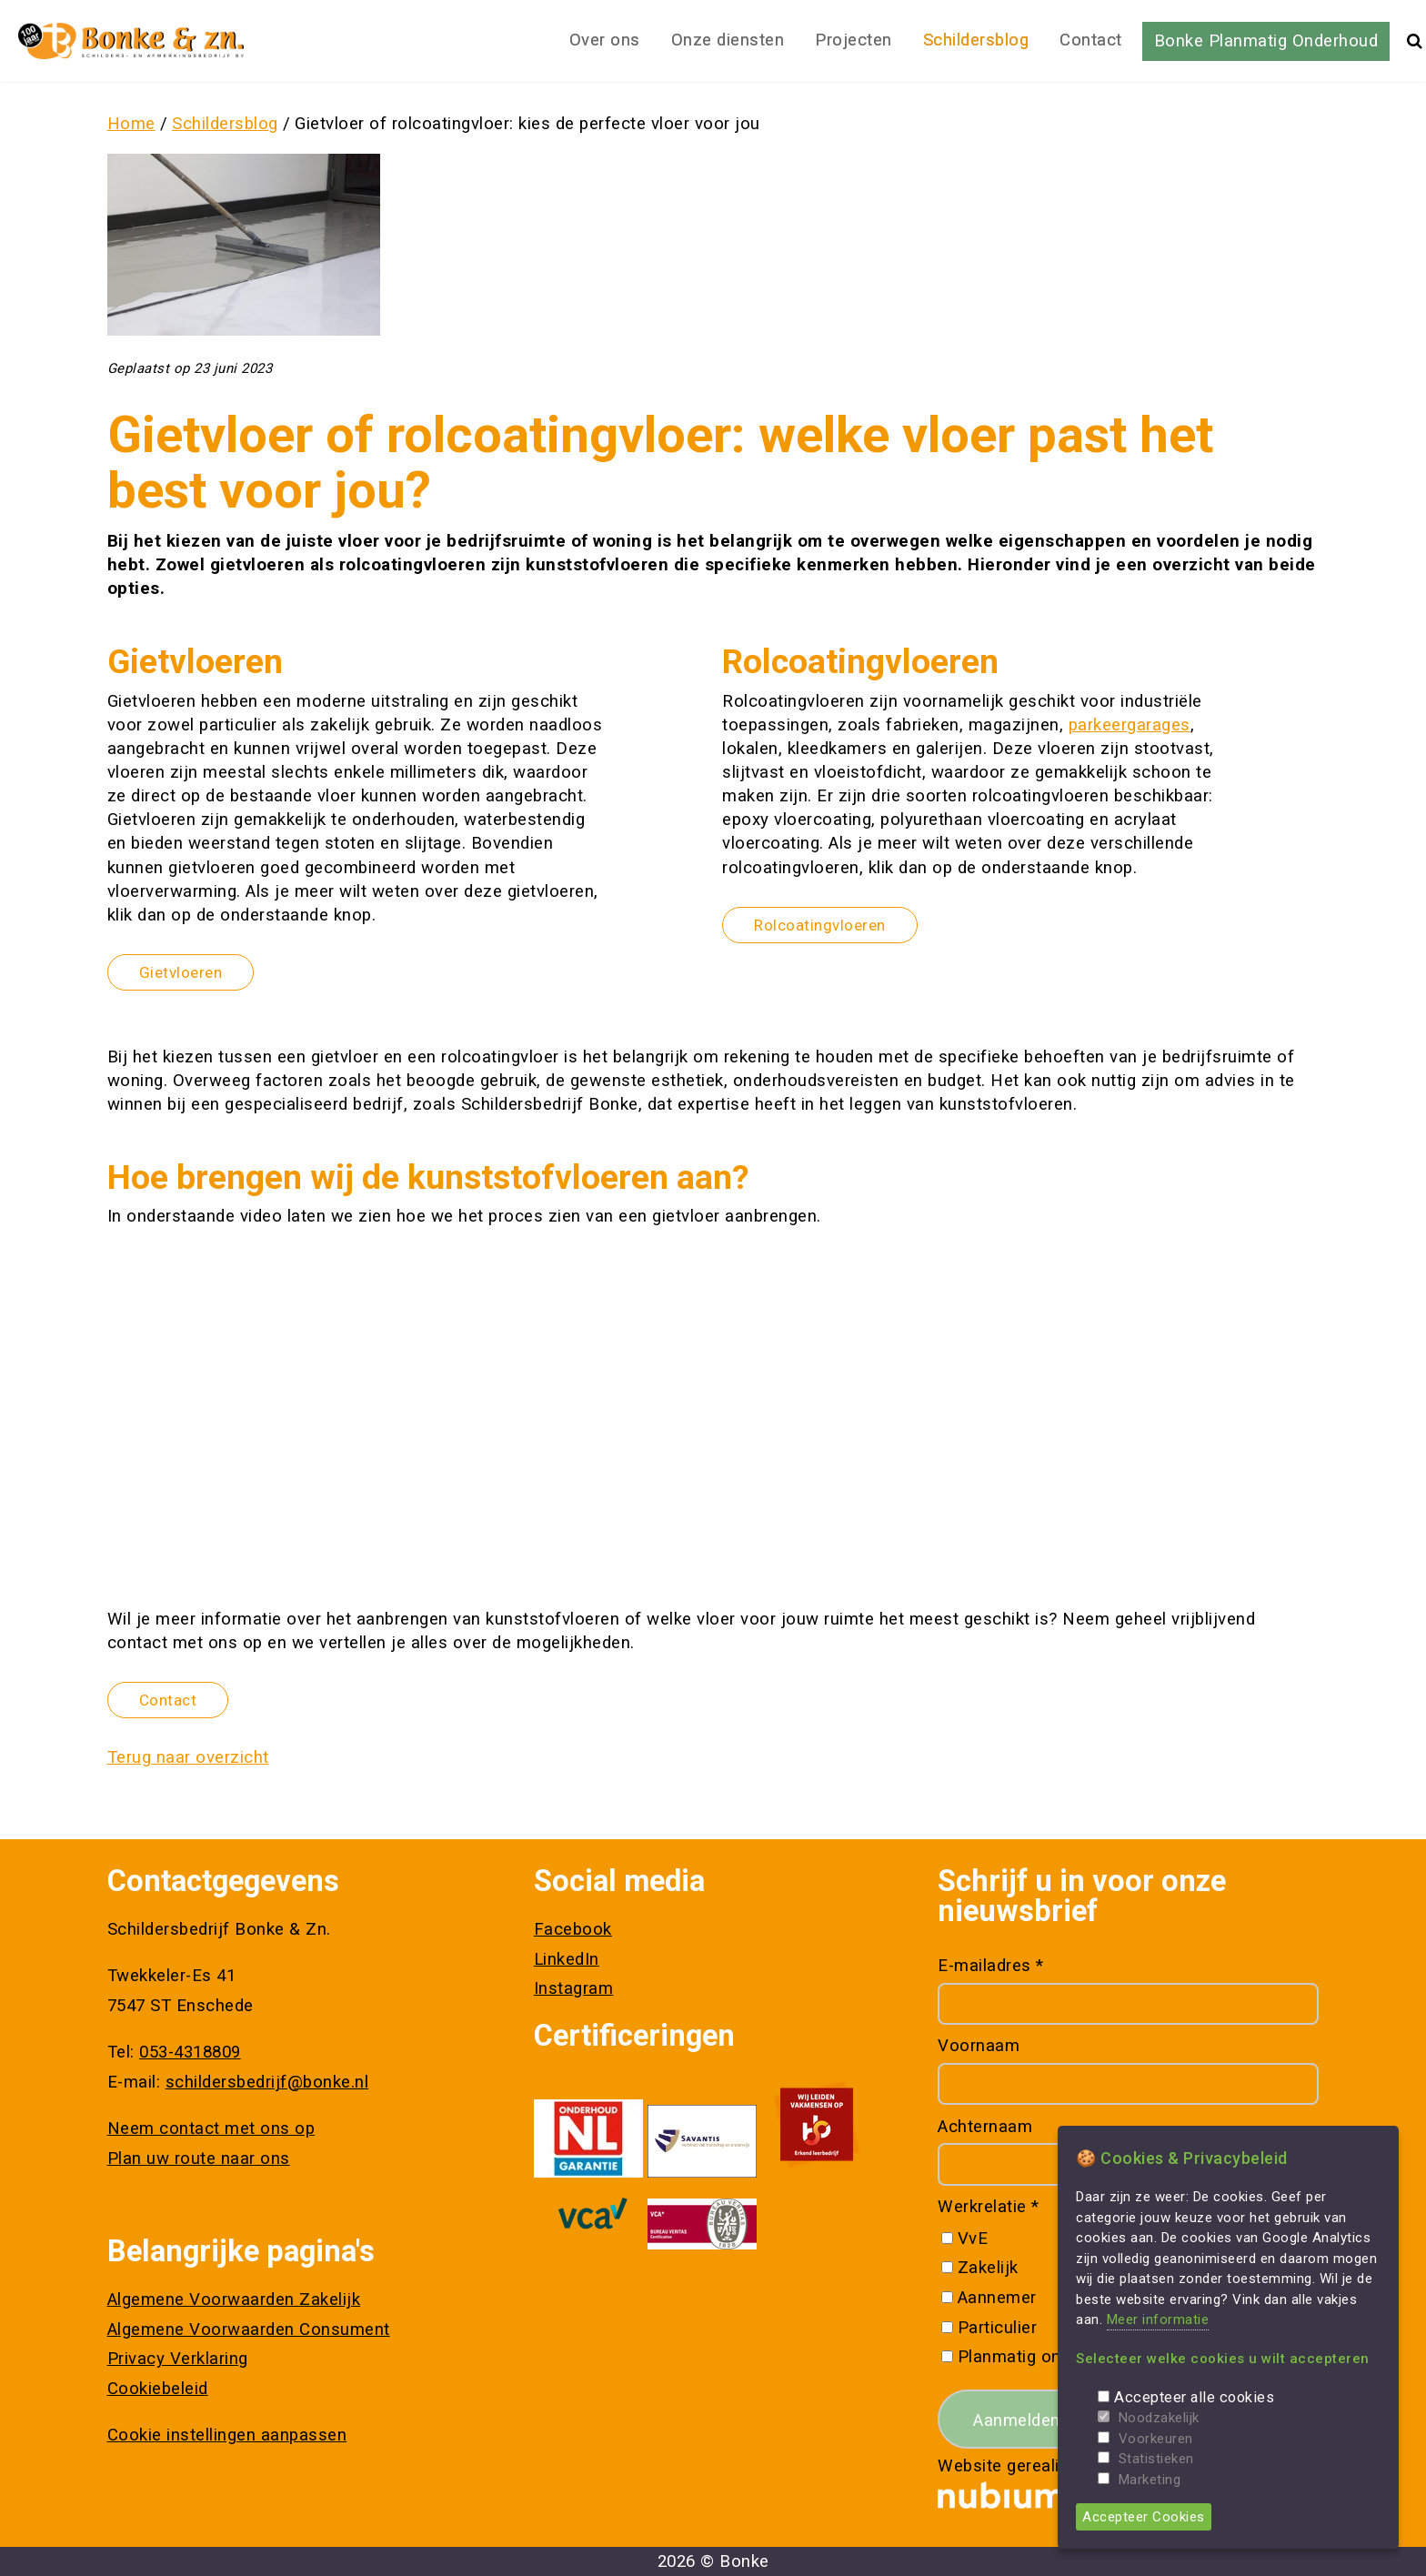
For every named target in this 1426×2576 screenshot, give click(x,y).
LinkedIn (566, 1959)
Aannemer (997, 2298)
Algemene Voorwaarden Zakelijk (234, 2299)
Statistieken (1156, 2458)
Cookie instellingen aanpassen (227, 2435)
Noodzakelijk (1159, 2418)
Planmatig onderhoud (1042, 2357)
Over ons (604, 40)
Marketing (1150, 2479)
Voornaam (978, 2046)
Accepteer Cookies (1143, 2517)
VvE (973, 2239)
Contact (1090, 40)
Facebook (573, 1929)
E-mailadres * (991, 1966)
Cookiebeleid (157, 2389)
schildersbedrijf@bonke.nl (267, 2082)
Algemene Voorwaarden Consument (248, 2329)
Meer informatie (1158, 2319)
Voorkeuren (1156, 2438)
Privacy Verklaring (177, 2359)
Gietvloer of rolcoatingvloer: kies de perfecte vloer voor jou (527, 124)
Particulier (998, 2328)
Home (131, 124)
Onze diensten (728, 40)
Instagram (574, 1988)
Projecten (853, 40)
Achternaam (985, 2127)
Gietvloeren (181, 972)
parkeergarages (1129, 725)
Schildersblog (976, 40)
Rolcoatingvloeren (820, 925)
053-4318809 (190, 2052)
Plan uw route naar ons (198, 2158)
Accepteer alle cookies (1194, 2397)
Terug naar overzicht (188, 1757)
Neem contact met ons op (211, 2128)
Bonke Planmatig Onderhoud (1266, 41)
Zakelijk (988, 2268)
